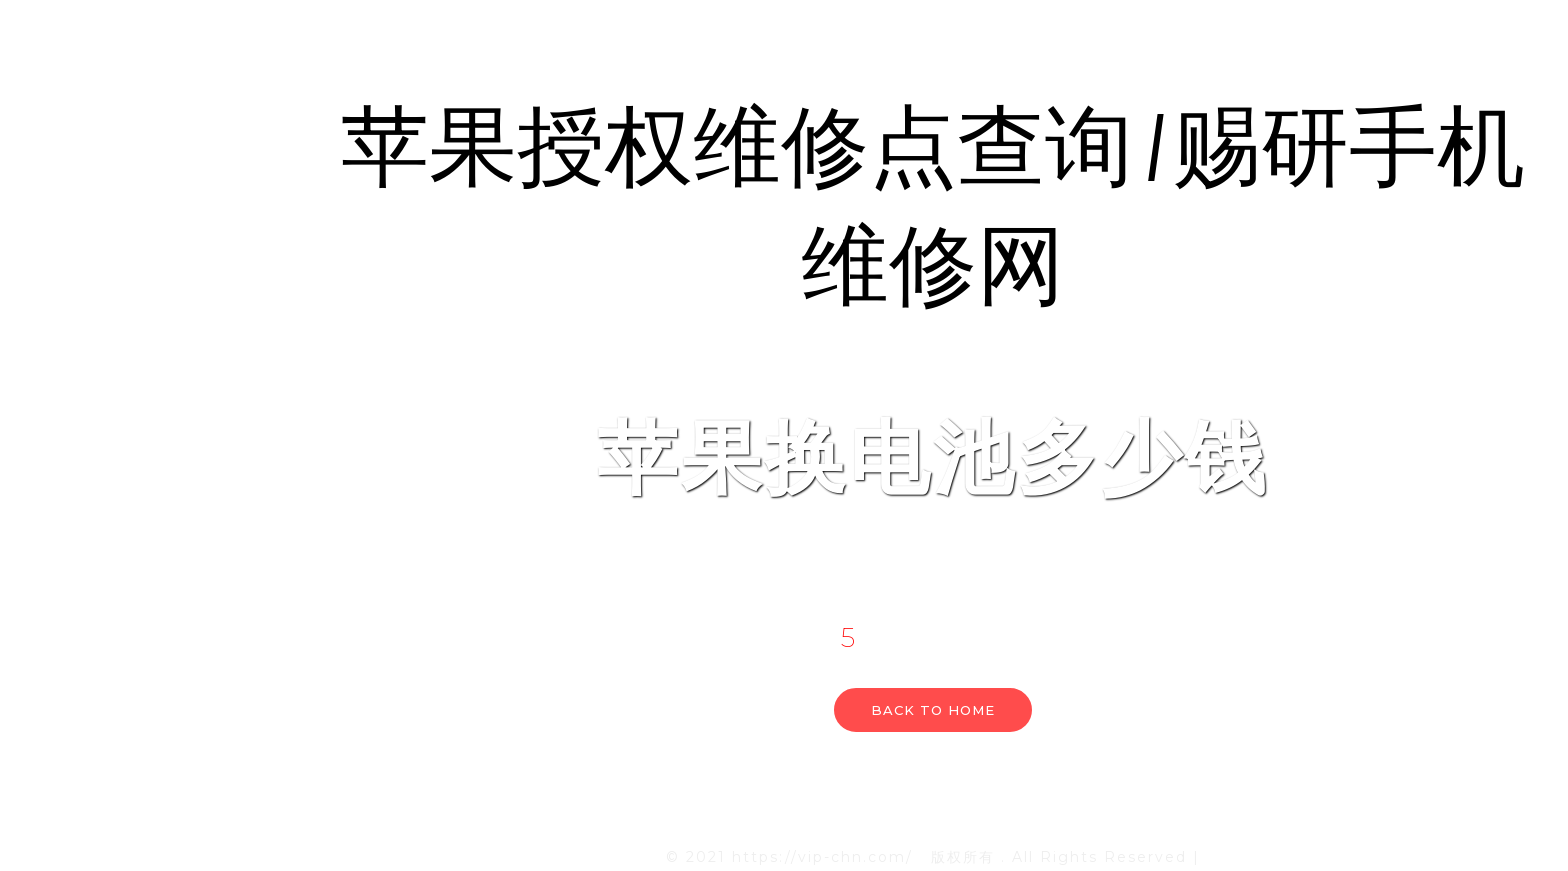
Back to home (933, 710)
